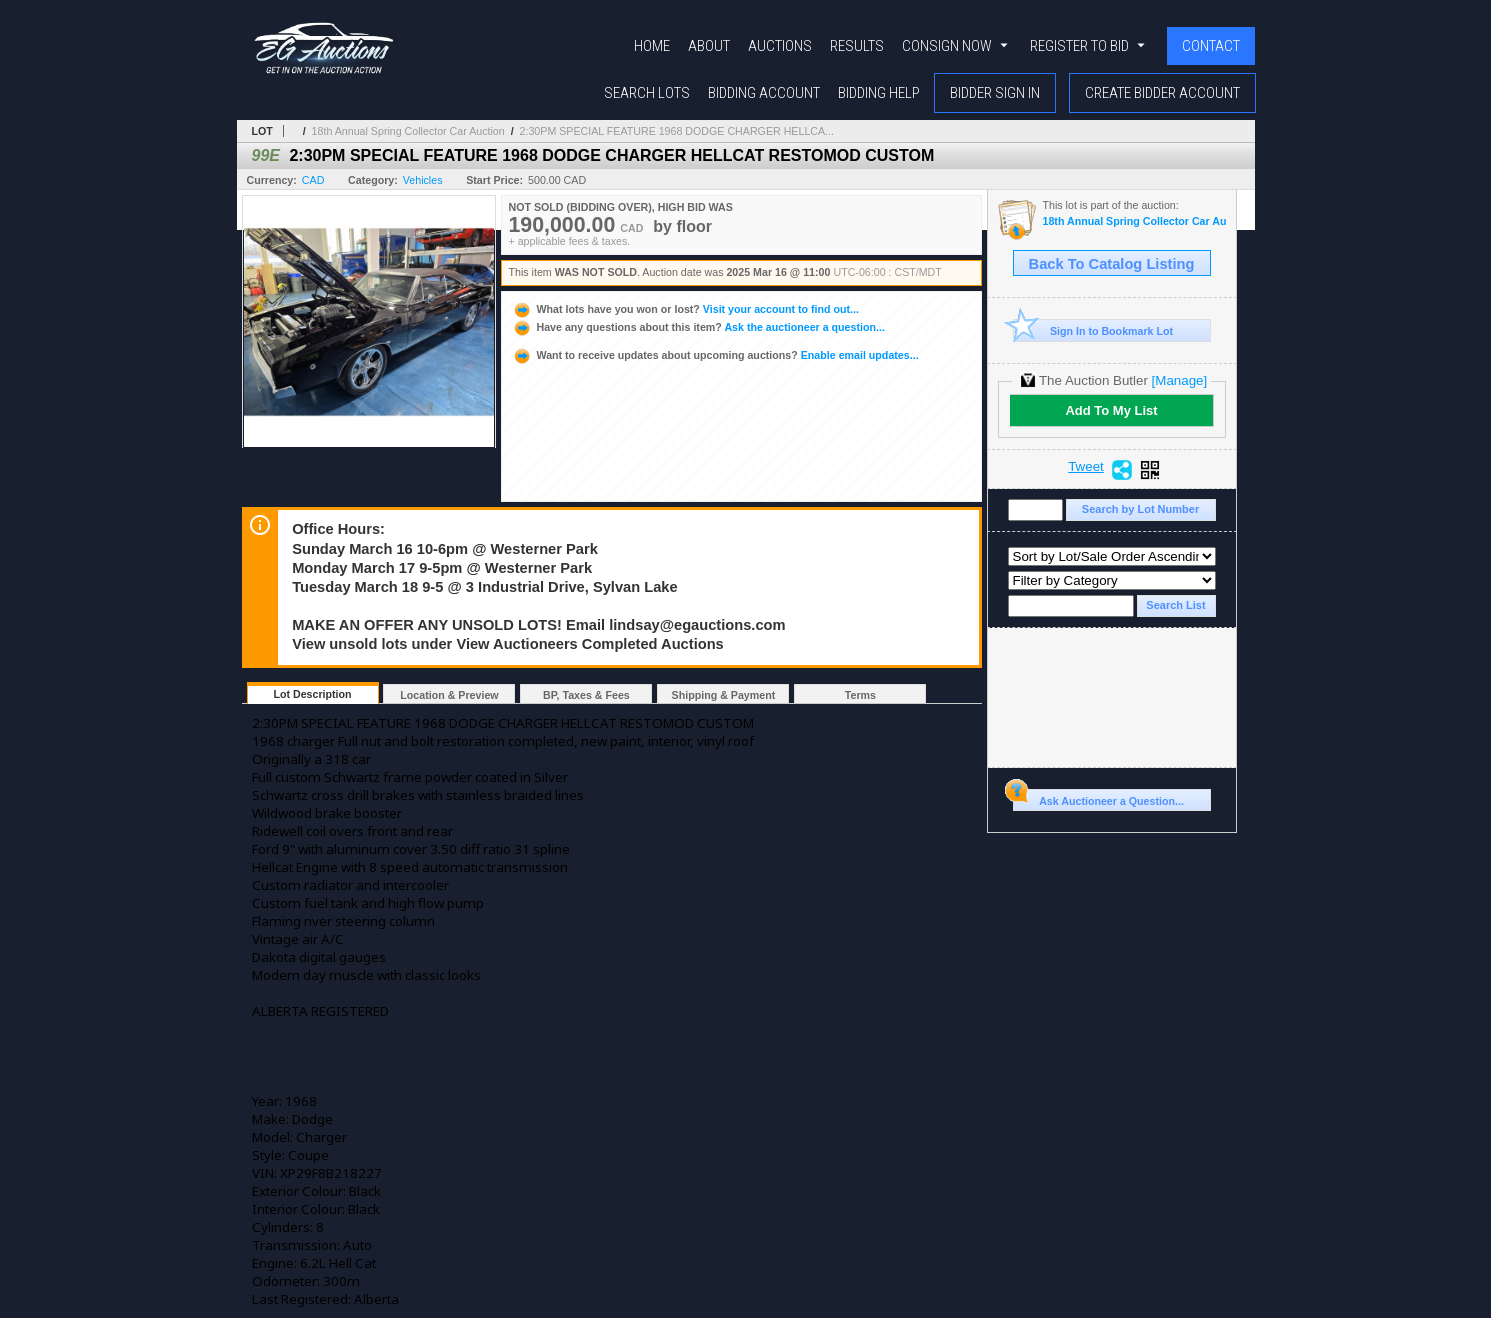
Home (652, 46)
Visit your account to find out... (685, 309)
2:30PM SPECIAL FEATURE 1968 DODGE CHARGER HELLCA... (677, 131)
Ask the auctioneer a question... (698, 327)
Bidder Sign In (995, 93)
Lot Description (312, 694)
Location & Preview (449, 695)
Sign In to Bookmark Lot (1093, 330)
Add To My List (1111, 410)
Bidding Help (879, 93)
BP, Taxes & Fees (586, 695)
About (709, 46)
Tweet (1086, 467)
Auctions (780, 46)
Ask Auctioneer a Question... (1098, 798)
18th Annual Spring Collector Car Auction (408, 131)
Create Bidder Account (1162, 93)
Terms (860, 695)
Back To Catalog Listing (1112, 264)
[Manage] (1179, 380)
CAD (313, 180)
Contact (1211, 46)
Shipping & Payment (724, 695)
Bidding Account (764, 93)
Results (857, 46)
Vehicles (423, 180)
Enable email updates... (715, 355)
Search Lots (647, 93)
